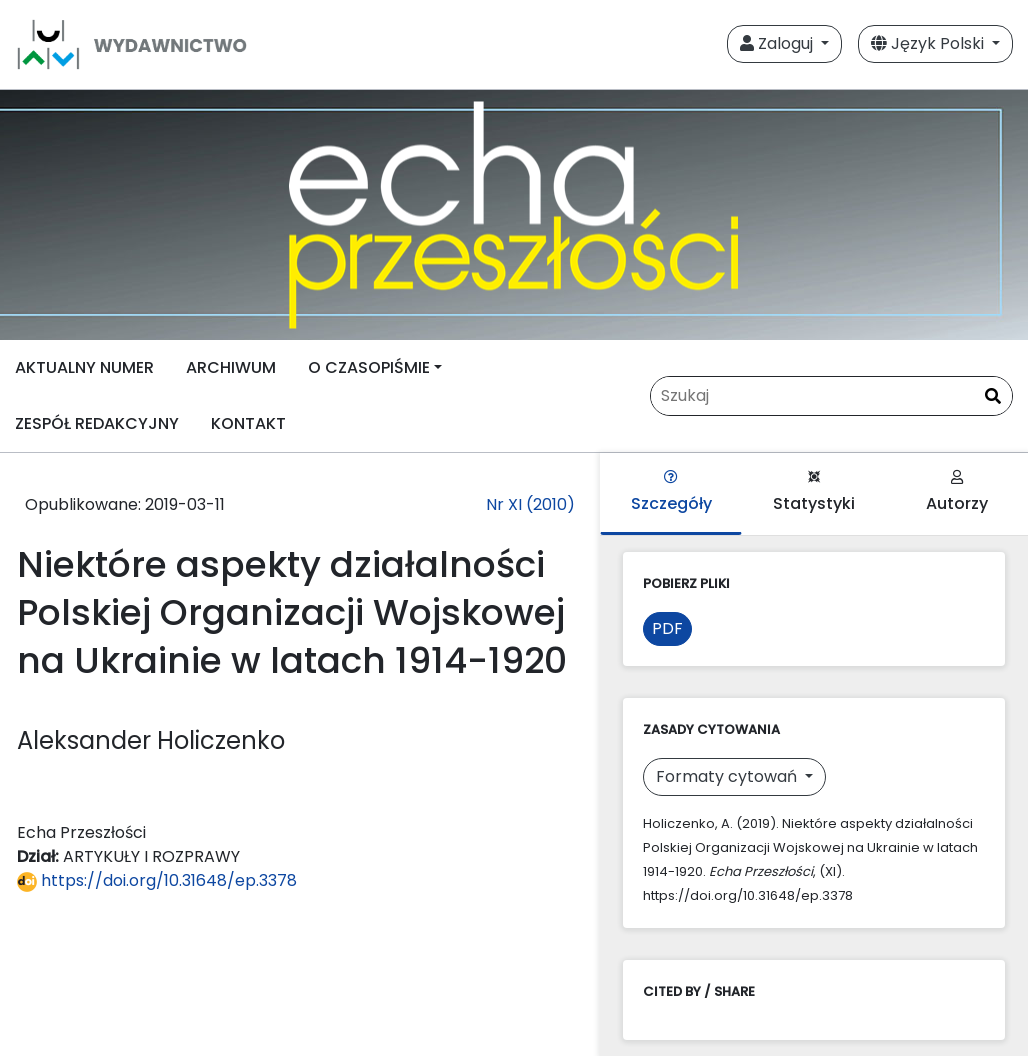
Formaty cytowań (728, 776)
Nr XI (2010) (530, 504)
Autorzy (957, 492)
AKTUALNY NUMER (84, 367)
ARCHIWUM (231, 367)
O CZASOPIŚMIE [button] (369, 367)
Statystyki (814, 492)
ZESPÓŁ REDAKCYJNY (97, 423)
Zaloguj (778, 43)
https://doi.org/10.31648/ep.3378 (157, 880)
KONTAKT (248, 423)
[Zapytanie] (831, 396)
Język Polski (929, 43)
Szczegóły (671, 492)
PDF (667, 628)
